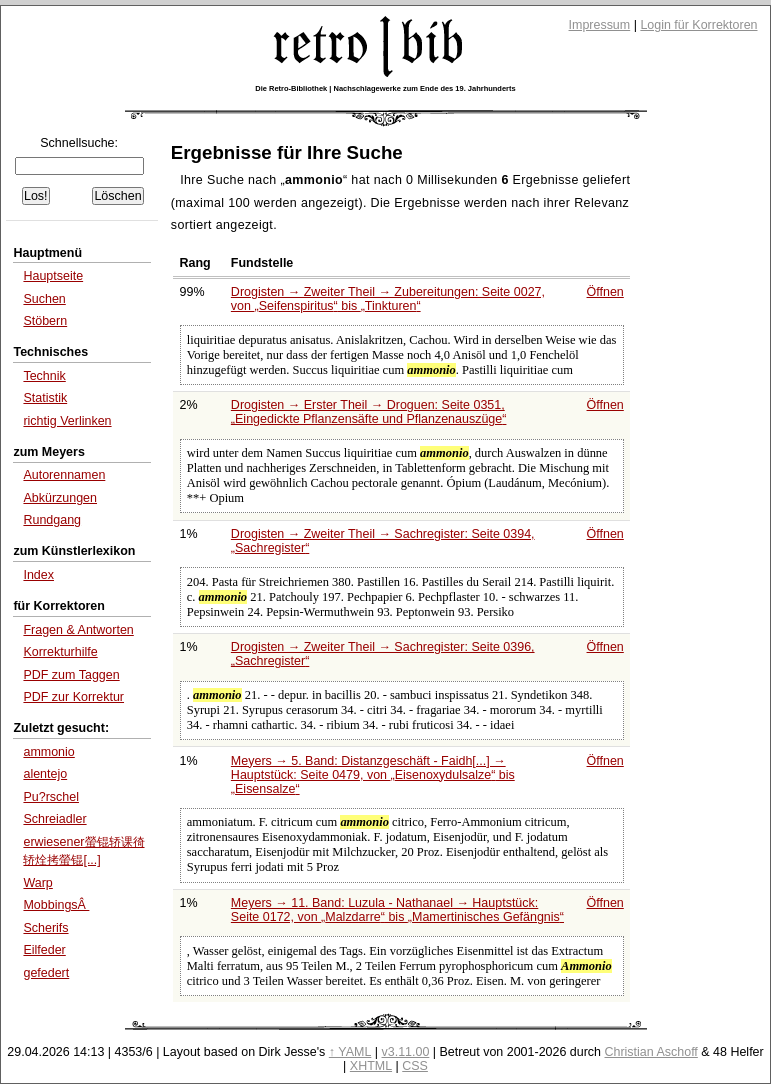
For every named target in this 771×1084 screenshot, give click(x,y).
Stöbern (45, 321)
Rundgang (52, 520)
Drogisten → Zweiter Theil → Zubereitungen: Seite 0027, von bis (388, 299)
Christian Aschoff (651, 1052)
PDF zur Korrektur (73, 697)
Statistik (45, 398)
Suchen (44, 299)
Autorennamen (64, 475)
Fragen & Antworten (78, 630)
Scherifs (45, 928)
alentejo (45, 774)
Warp (37, 883)
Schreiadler (54, 819)
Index (38, 575)
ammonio (48, 752)
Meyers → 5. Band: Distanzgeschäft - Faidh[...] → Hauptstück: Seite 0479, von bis (373, 775)
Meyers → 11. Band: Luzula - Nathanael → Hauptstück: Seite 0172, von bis (397, 910)
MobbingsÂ (56, 905)
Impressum (600, 25)
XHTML (371, 1066)
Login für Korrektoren (698, 25)
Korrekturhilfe (60, 652)
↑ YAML (350, 1052)
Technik (44, 376)
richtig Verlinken (67, 421)
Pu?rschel (51, 797)
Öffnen (605, 292)
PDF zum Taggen (71, 675)
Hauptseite (53, 276)
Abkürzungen (60, 498)
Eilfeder (44, 950)
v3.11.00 (406, 1052)
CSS (415, 1066)
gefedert (46, 973)
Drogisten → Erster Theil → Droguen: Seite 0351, (369, 412)
